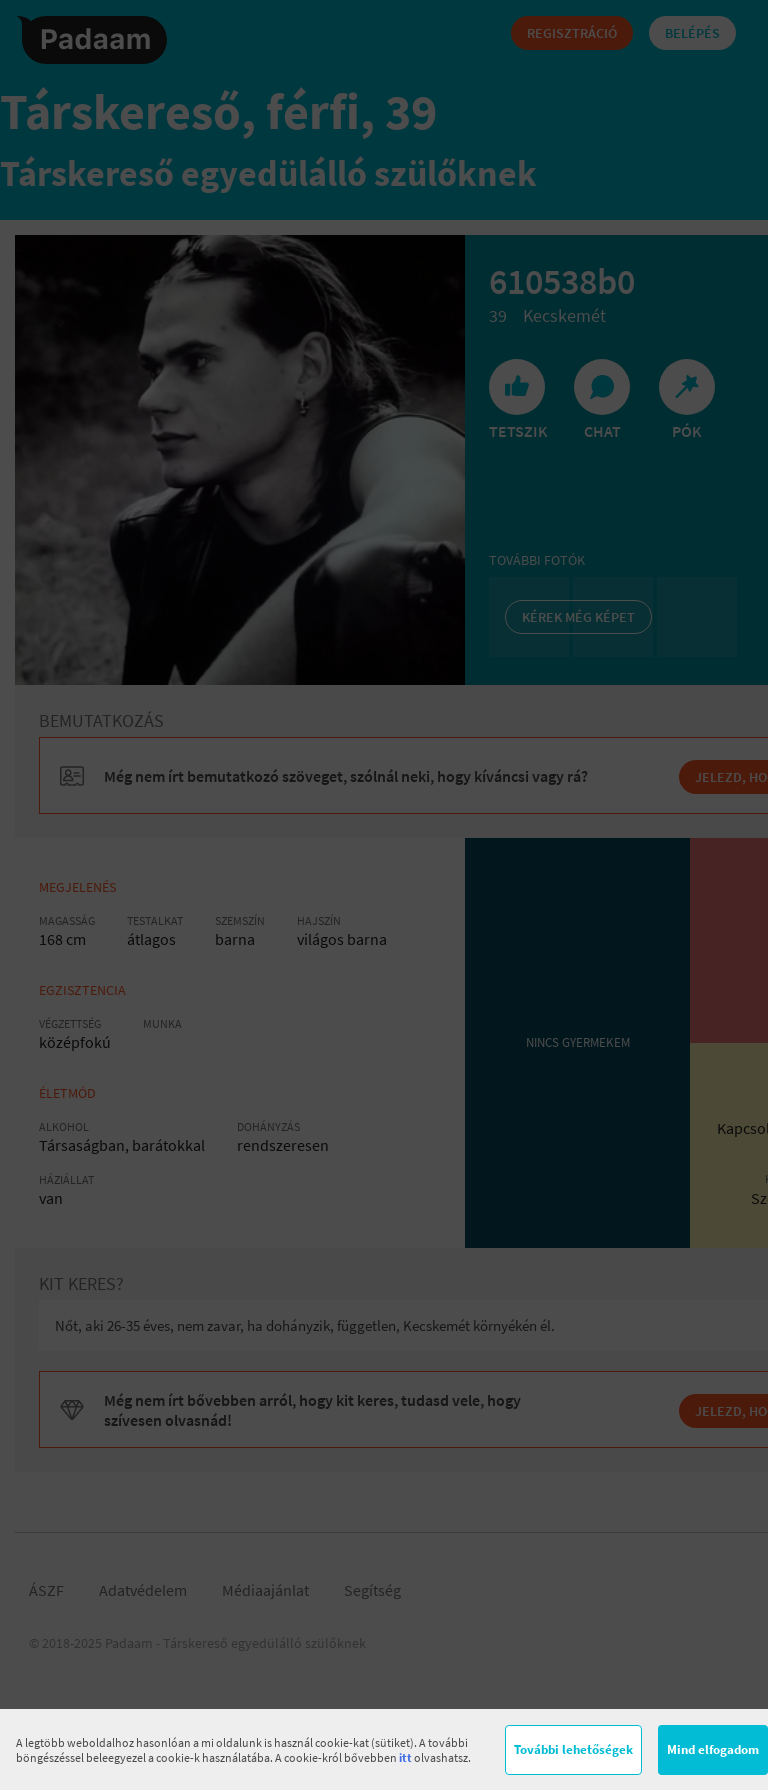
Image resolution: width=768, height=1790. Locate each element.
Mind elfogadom (713, 1749)
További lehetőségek (573, 1749)
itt (405, 1757)
